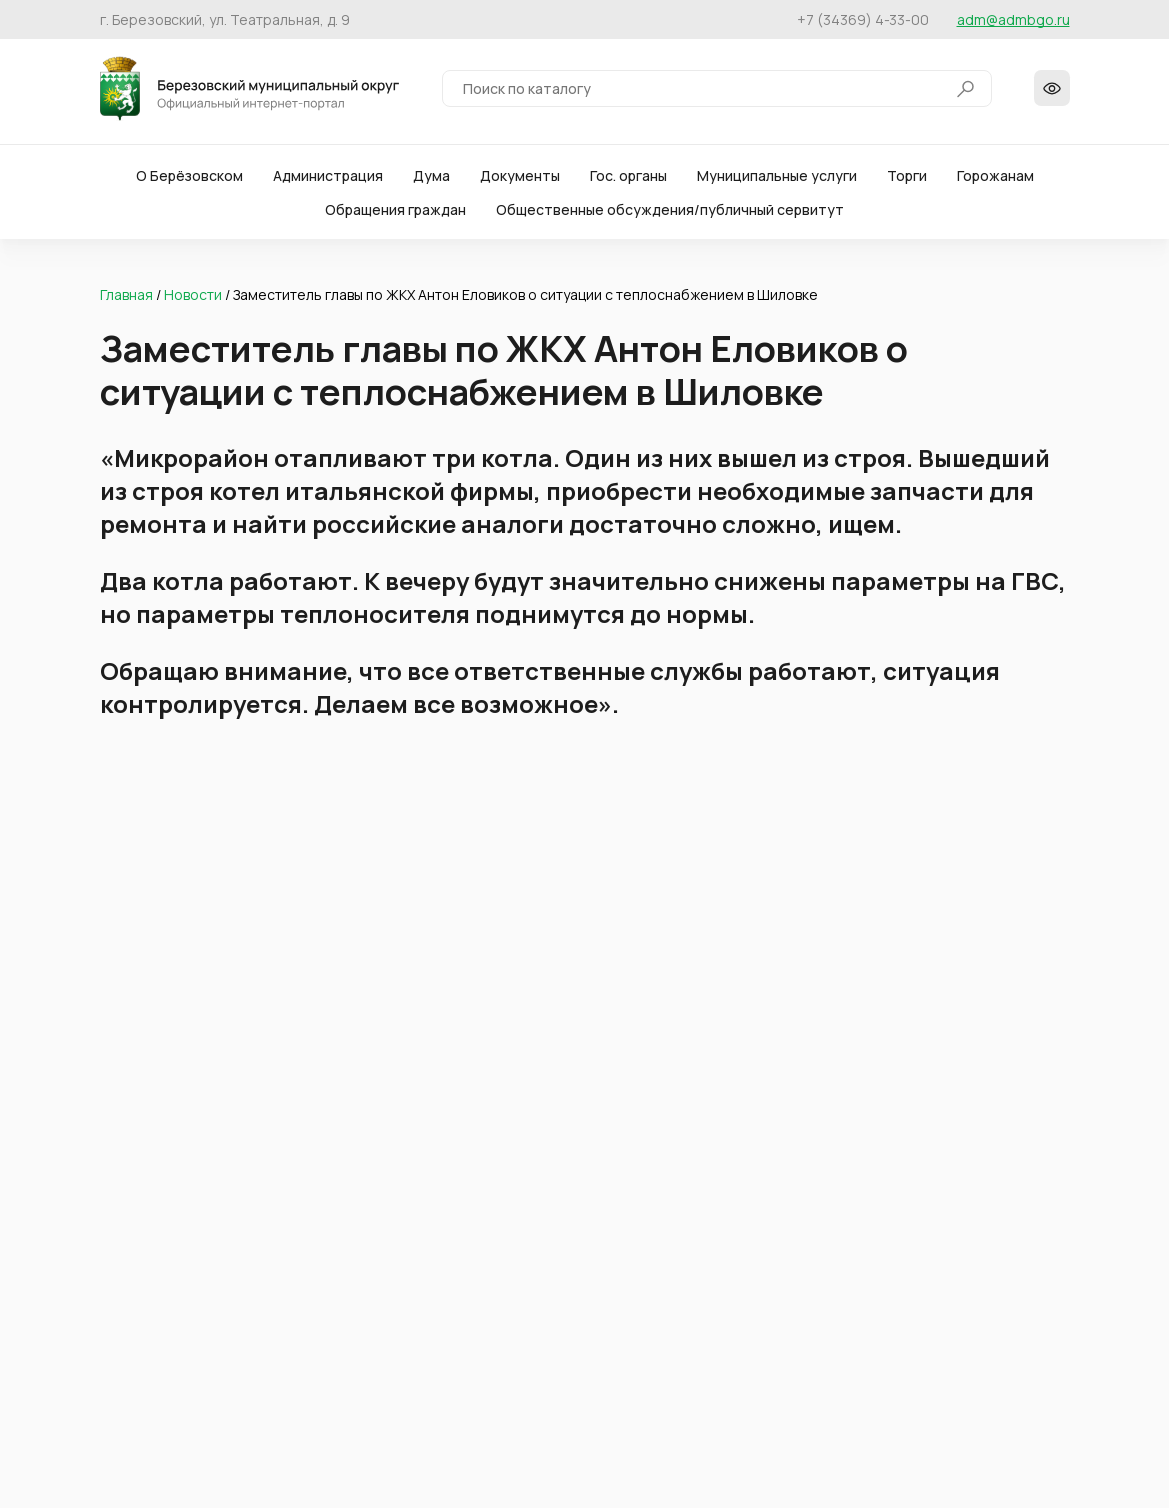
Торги (907, 179)
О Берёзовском (189, 179)
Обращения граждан (395, 213)
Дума (431, 179)
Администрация (328, 179)
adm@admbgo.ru (1013, 19)
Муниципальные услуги (777, 179)
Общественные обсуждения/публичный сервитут (670, 213)
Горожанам (995, 179)
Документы (520, 179)
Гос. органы (628, 179)
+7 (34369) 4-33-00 (863, 19)
